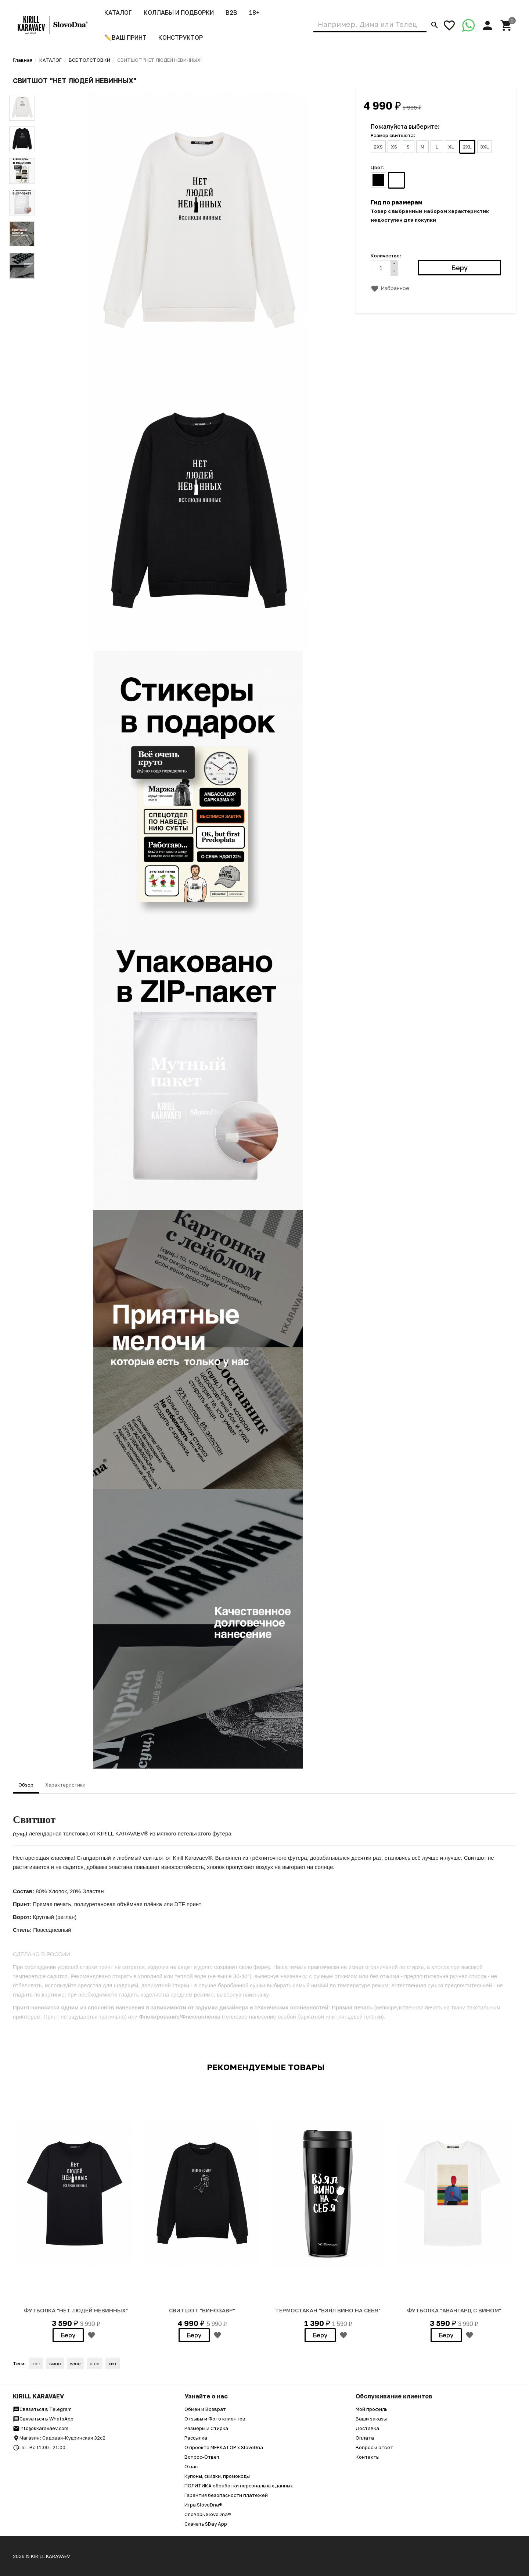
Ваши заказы (371, 2419)
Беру (68, 2335)
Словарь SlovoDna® (207, 2514)
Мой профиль (371, 2409)
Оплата (365, 2438)
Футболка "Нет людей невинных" (76, 2310)
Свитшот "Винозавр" (202, 2310)
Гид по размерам (396, 202)
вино (55, 2363)
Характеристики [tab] (65, 1785)
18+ (254, 12)
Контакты (367, 2457)
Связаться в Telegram (42, 2409)
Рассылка (195, 2438)
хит (112, 2363)
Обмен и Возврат (205, 2409)
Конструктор (180, 37)
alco (95, 2363)
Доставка (367, 2428)
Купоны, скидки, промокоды (217, 2476)
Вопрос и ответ (374, 2447)
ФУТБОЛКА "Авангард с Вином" (454, 2310)
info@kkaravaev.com (40, 2428)
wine (75, 2363)
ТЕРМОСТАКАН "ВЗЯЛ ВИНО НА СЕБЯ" (328, 2310)
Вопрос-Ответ (202, 2457)
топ (36, 2363)
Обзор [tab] (25, 1785)
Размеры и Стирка (206, 2428)
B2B (231, 12)
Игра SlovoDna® (203, 2505)
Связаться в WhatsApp (43, 2419)
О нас (191, 2466)
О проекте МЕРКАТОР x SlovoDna (223, 2447)
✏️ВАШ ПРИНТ (125, 37)
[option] (76, 2213)
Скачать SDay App (205, 2524)
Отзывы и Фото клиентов (214, 2419)
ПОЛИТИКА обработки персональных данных (238, 2485)
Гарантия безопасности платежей (226, 2495)
